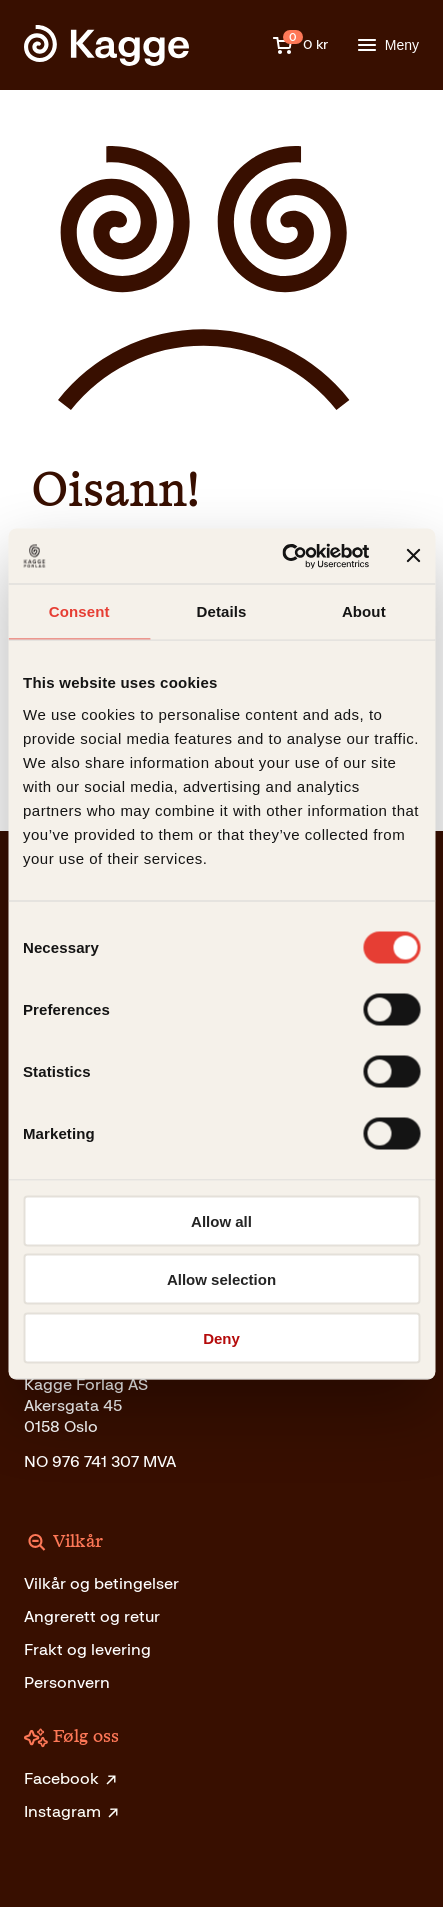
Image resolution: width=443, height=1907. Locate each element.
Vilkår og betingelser (101, 1583)
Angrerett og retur (92, 1616)
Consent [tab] (79, 611)
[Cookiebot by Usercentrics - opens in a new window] (282, 556)
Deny (221, 1337)
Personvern (67, 1682)
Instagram (72, 1811)
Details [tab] (222, 611)
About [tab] (364, 611)
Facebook (71, 1778)
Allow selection (221, 1279)
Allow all (221, 1220)
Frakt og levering (87, 1649)
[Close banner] (413, 556)
